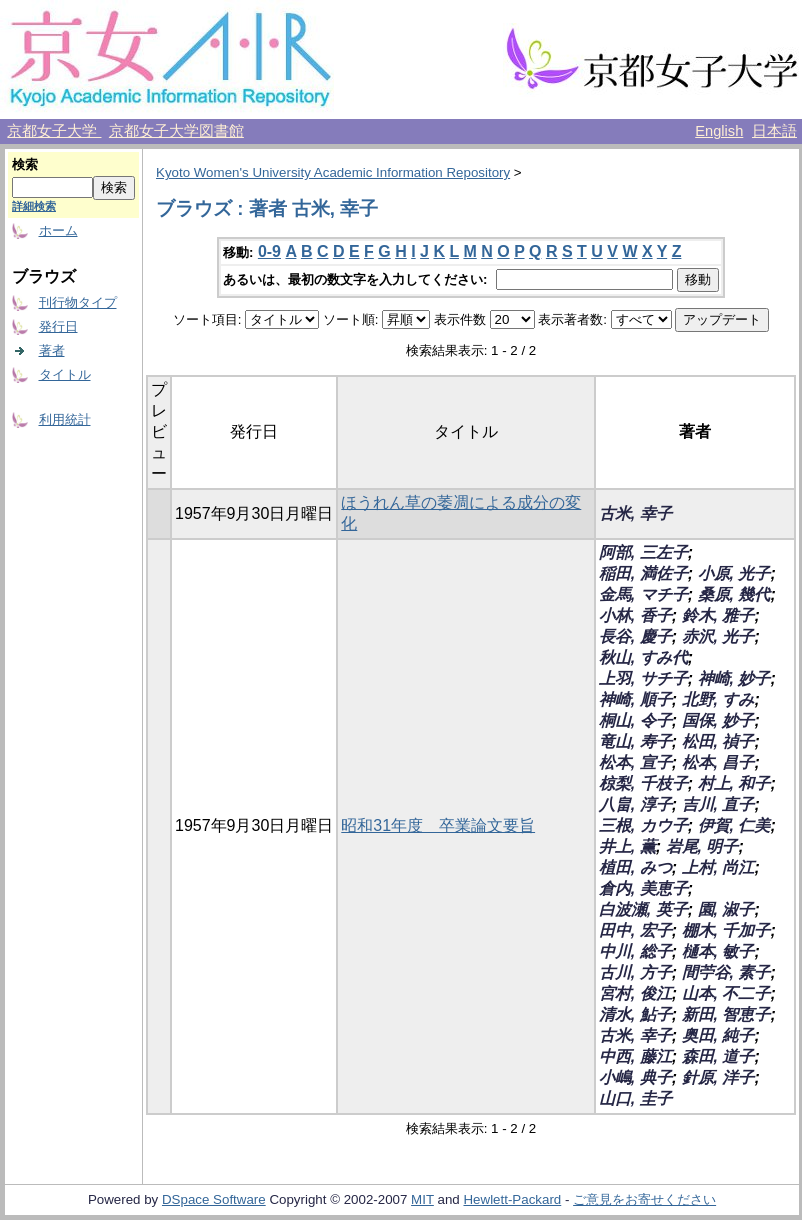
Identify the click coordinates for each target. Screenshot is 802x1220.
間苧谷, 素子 (726, 972)
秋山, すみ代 (643, 657)
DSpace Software (214, 1199)
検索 (25, 164)
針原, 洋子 (718, 1077)
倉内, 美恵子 (643, 888)
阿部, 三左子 (643, 552)
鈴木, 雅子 (718, 615)
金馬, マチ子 (643, 594)
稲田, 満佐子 (643, 573)
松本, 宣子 (635, 762)
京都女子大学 (54, 131)
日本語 (774, 131)
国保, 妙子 (718, 720)
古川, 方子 (635, 972)
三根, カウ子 (643, 825)
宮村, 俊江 (635, 993)
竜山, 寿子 (635, 741)
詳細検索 (34, 206)
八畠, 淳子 (635, 804)
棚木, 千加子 (726, 930)
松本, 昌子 (718, 762)
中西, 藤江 (635, 1056)
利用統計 (65, 419)
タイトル (65, 374)
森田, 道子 (718, 1056)
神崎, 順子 (635, 699)
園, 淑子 (726, 909)
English (719, 131)
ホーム (58, 230)
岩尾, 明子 (702, 846)
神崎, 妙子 (734, 678)
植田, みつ (635, 867)
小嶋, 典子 (635, 1077)
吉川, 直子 (718, 804)
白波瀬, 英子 (643, 909)
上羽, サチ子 (643, 678)
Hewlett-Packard (512, 1199)
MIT (422, 1199)
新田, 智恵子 (726, 1014)
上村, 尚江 (718, 867)
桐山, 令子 (635, 720)
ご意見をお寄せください (644, 1199)
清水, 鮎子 (635, 1014)
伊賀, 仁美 (734, 825)
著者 (52, 350)
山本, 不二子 (726, 993)
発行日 (58, 326)
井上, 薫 (627, 846)
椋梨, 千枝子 (643, 783)
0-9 (269, 251)
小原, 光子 (734, 573)
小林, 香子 (635, 615)
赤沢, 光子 (718, 636)
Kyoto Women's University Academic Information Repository (333, 172)
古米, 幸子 (635, 513)
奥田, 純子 (718, 1035)
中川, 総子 (635, 951)
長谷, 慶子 (635, 636)
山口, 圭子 (635, 1098)
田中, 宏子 (635, 930)
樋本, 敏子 (718, 951)
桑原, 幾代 (734, 594)
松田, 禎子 (718, 741)
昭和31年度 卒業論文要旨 (438, 825)
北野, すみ (718, 699)
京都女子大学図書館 (176, 131)
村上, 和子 (734, 783)
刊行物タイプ (78, 302)
